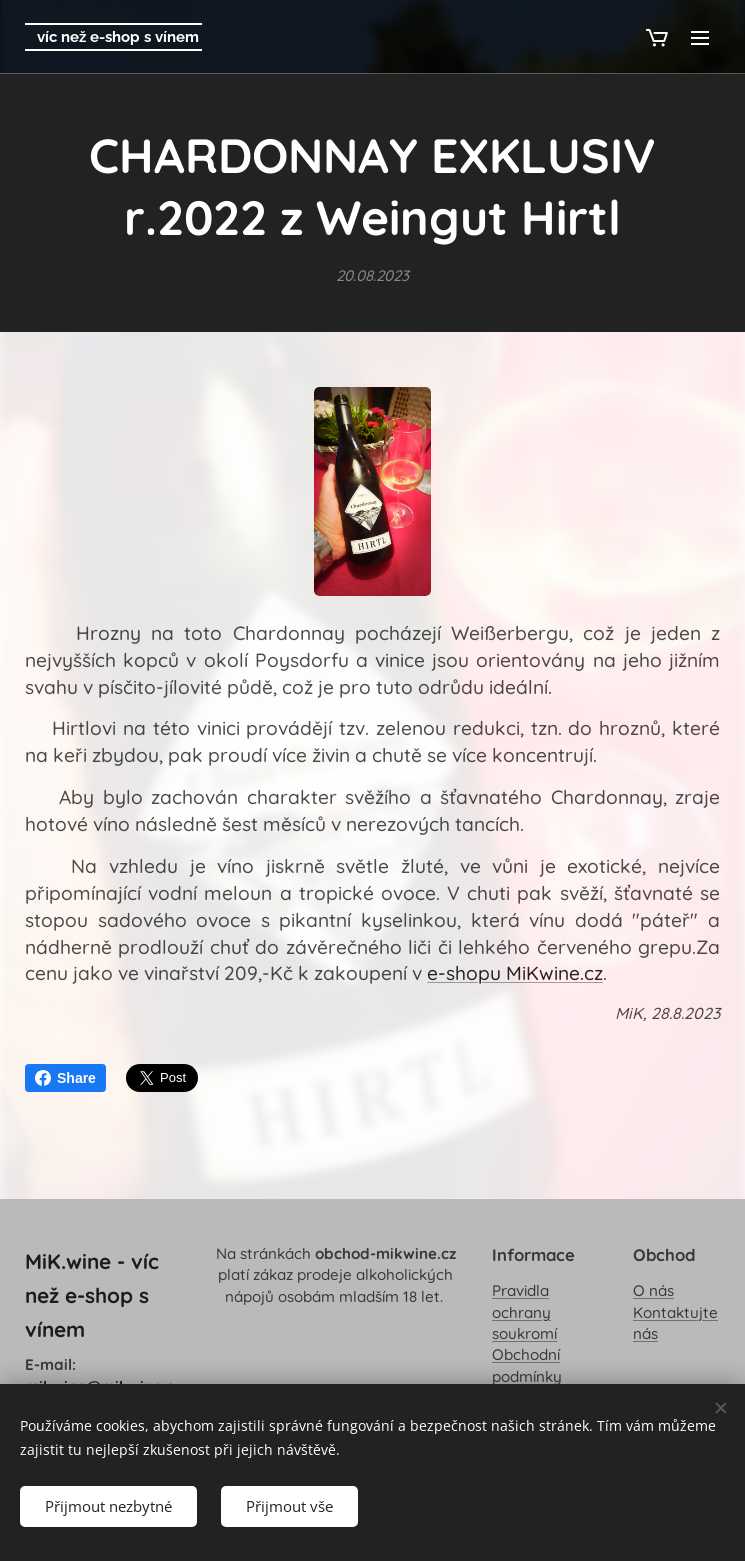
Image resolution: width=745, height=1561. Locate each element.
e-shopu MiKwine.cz (515, 973)
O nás (653, 1291)
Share (65, 1078)
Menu (700, 38)
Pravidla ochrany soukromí (524, 1313)
